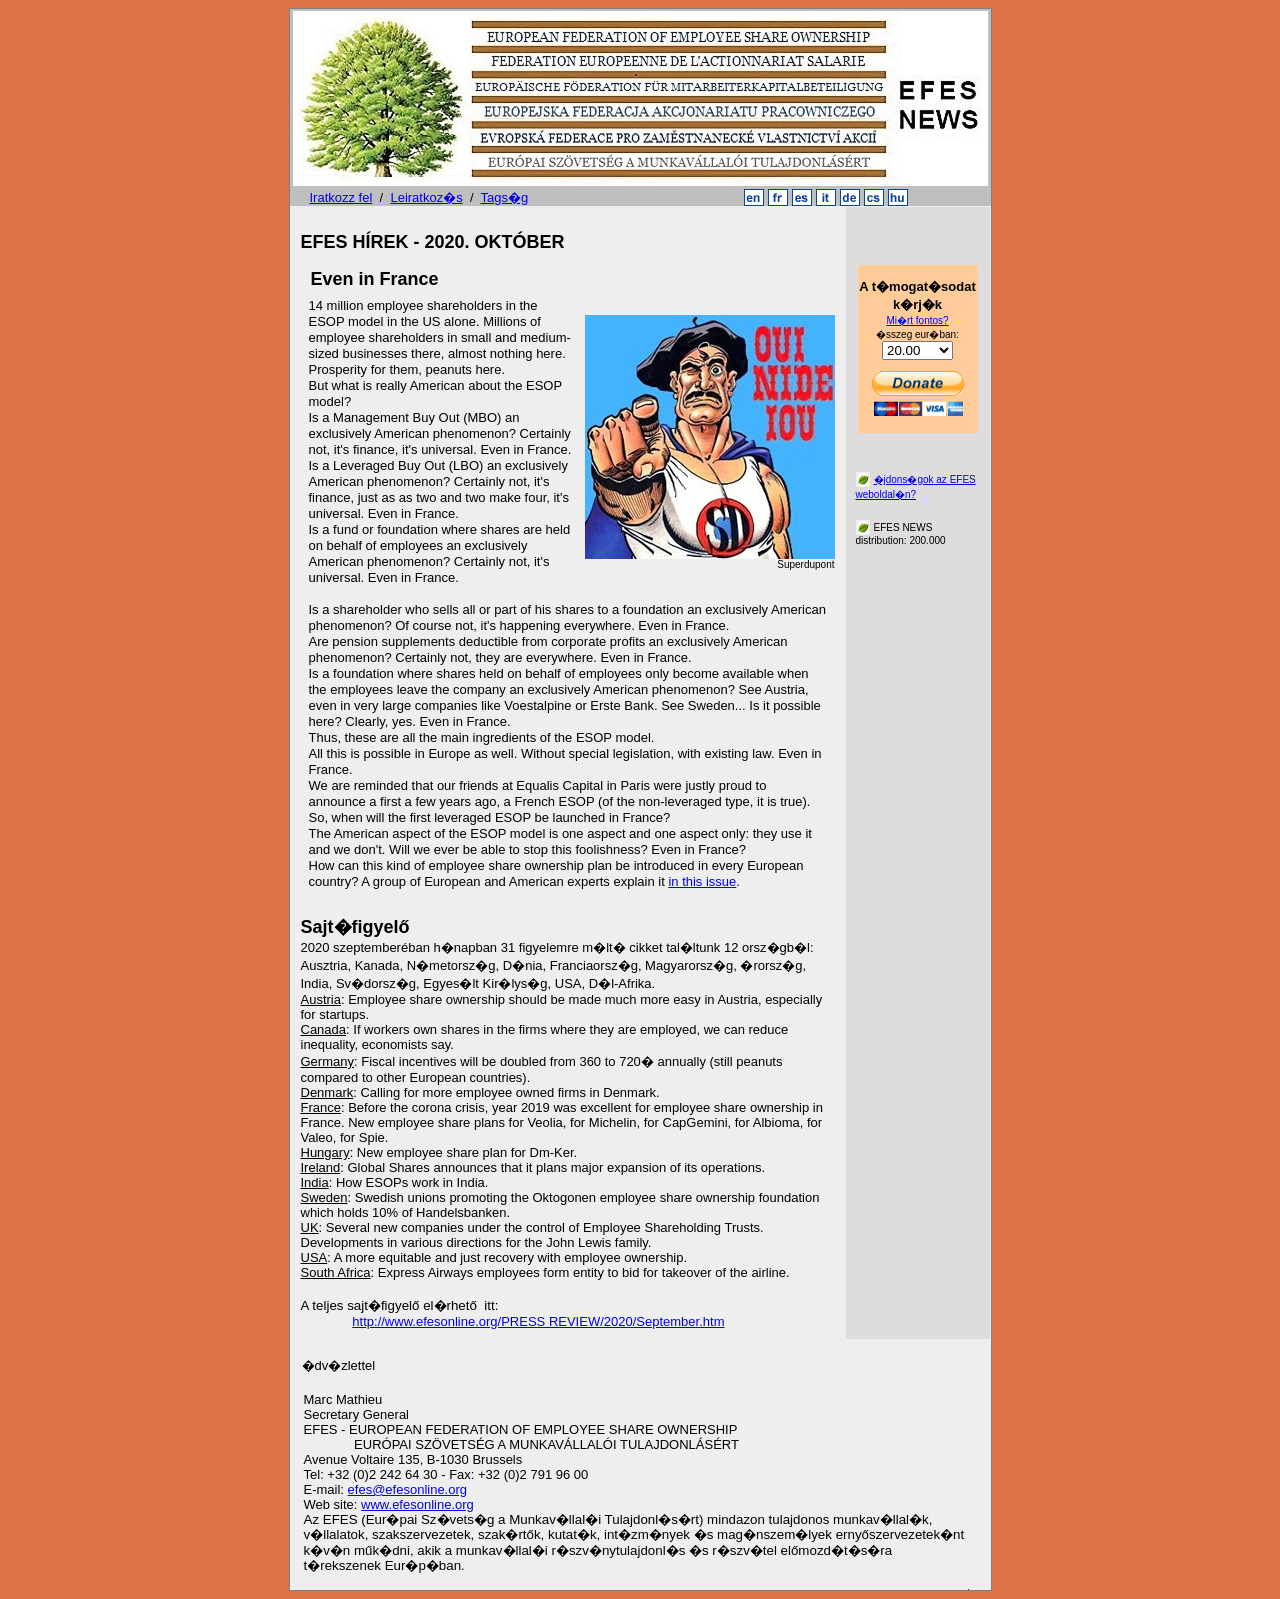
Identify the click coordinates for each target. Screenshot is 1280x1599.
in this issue (702, 881)
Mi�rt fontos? (917, 320)
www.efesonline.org (417, 1504)
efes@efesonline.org (407, 1489)
